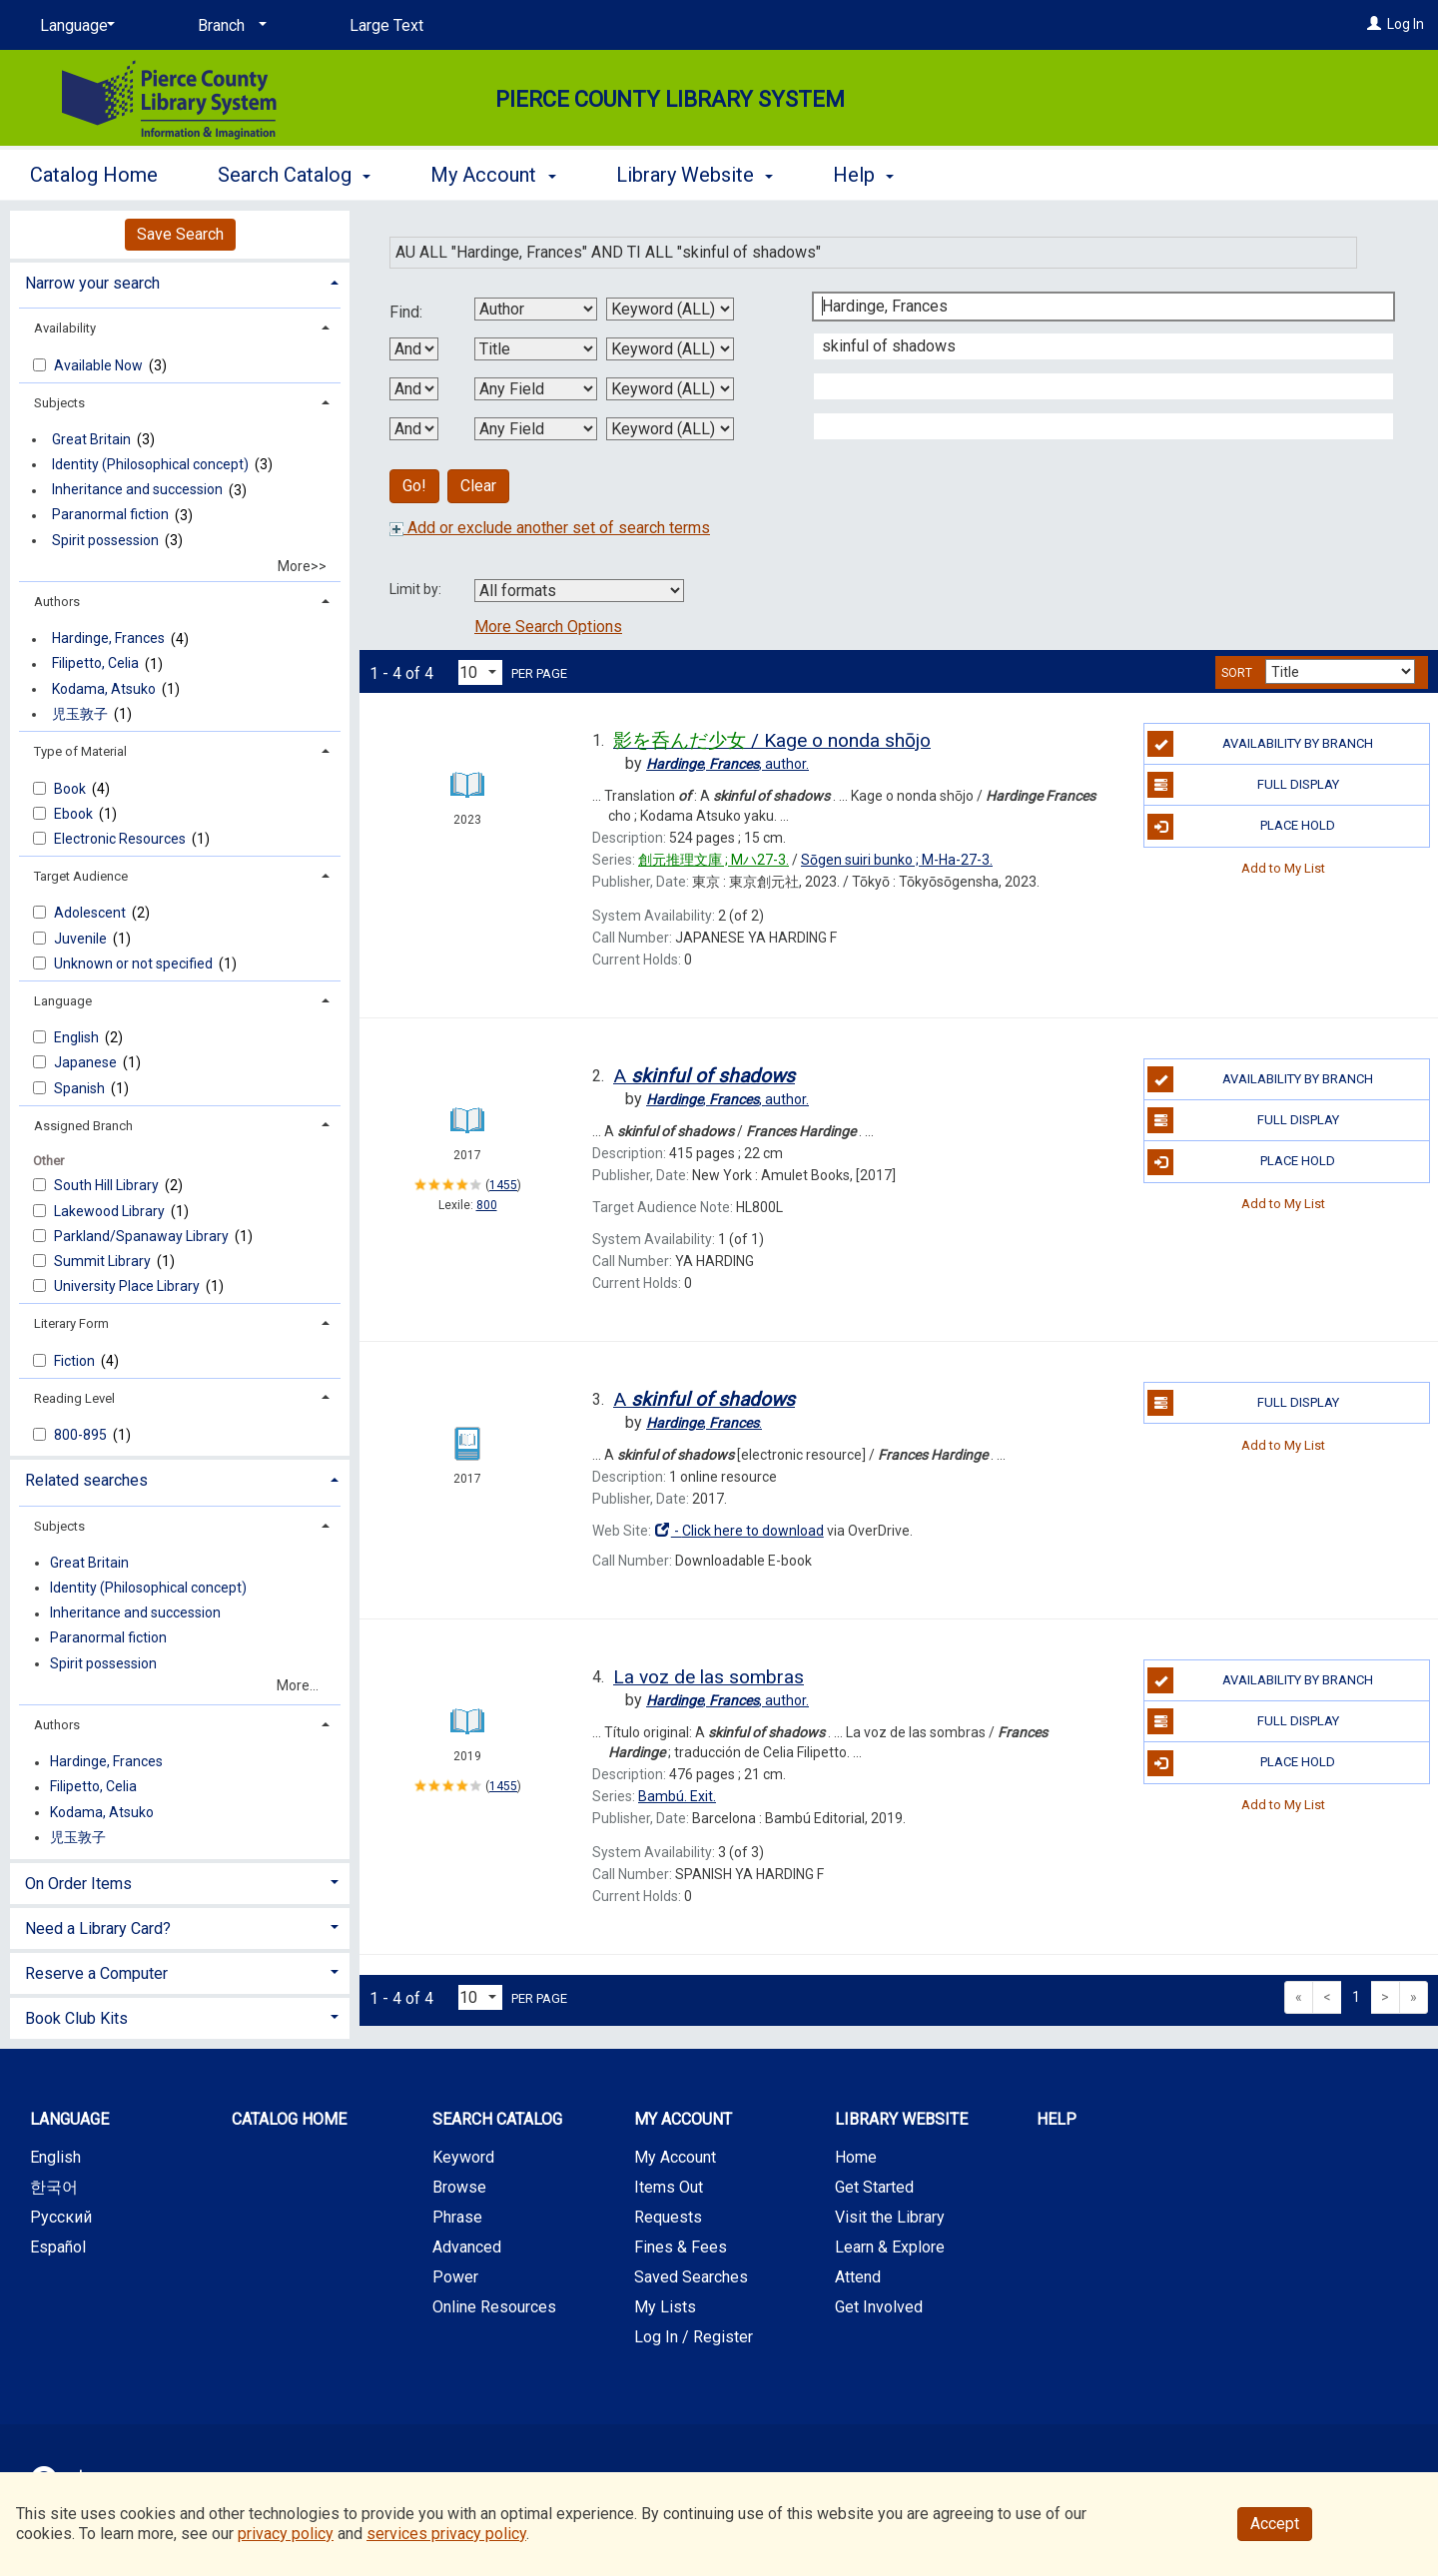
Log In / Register (693, 2336)
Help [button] (863, 175)
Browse (459, 2187)
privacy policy (286, 2533)
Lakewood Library (111, 1211)
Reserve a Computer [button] (96, 1973)
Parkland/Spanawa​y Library (143, 1236)
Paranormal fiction (110, 515)
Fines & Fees (680, 2247)
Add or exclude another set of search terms (549, 527)
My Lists (665, 2306)
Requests (668, 2217)
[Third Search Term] (1093, 386)
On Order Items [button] (78, 1883)
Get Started (874, 2187)
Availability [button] (65, 328)
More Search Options (548, 626)
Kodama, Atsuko (104, 689)
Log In (1405, 24)
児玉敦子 (80, 714)
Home (856, 2157)
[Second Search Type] (670, 348)
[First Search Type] (670, 309)
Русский (61, 2217)
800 (486, 1205)
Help (1057, 2119)
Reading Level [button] (74, 1398)
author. (727, 764)
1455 (503, 1185)
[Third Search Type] (670, 388)
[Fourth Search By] (535, 428)
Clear (478, 485)
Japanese (87, 1062)
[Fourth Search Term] (1093, 426)
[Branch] (229, 26)
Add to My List (1283, 868)
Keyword (463, 2157)
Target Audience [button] (81, 876)
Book (71, 789)
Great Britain (91, 439)
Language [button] (63, 1000)
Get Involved (879, 2306)
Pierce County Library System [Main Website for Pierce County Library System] (670, 99)
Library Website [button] (694, 175)
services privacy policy (446, 2533)
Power (455, 2276)
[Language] (74, 26)
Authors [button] (57, 601)
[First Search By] (535, 309)
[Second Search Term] (1093, 346)
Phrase (457, 2217)
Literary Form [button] (71, 1323)
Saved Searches (691, 2276)
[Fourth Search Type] (670, 428)
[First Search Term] (1093, 307)
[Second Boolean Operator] (413, 388)
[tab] (180, 281)
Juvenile (82, 939)
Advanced (466, 2247)
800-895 (82, 1435)
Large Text (386, 25)
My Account (675, 2157)
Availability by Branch (1260, 744)
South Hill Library (108, 1185)
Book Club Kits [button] (76, 2018)
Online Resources (494, 2306)
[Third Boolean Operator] (413, 428)
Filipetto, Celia (95, 664)
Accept (1274, 2523)
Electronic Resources (121, 839)
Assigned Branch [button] (83, 1125)
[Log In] (1374, 24)
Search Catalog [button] (294, 175)
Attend (858, 2276)
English (78, 1037)
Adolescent (91, 913)
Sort (1236, 673)
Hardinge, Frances (108, 639)
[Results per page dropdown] (480, 672)
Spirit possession (105, 540)
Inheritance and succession (137, 490)
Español (58, 2247)
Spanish (81, 1088)
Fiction (76, 1361)
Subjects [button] (59, 402)
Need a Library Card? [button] (98, 1928)
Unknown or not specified (135, 963)
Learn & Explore (890, 2247)
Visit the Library (890, 2217)
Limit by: (416, 589)
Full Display (1242, 785)
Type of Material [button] (80, 751)
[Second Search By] (535, 348)
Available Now (100, 365)
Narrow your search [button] (92, 283)
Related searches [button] (86, 1480)
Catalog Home (94, 175)
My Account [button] (492, 175)
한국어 (54, 2187)
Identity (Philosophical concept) (150, 464)
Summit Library (104, 1261)
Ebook (75, 814)
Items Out (668, 2187)
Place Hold (1241, 827)
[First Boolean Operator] (413, 348)
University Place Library (128, 1286)
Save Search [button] (180, 234)
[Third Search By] (535, 388)
